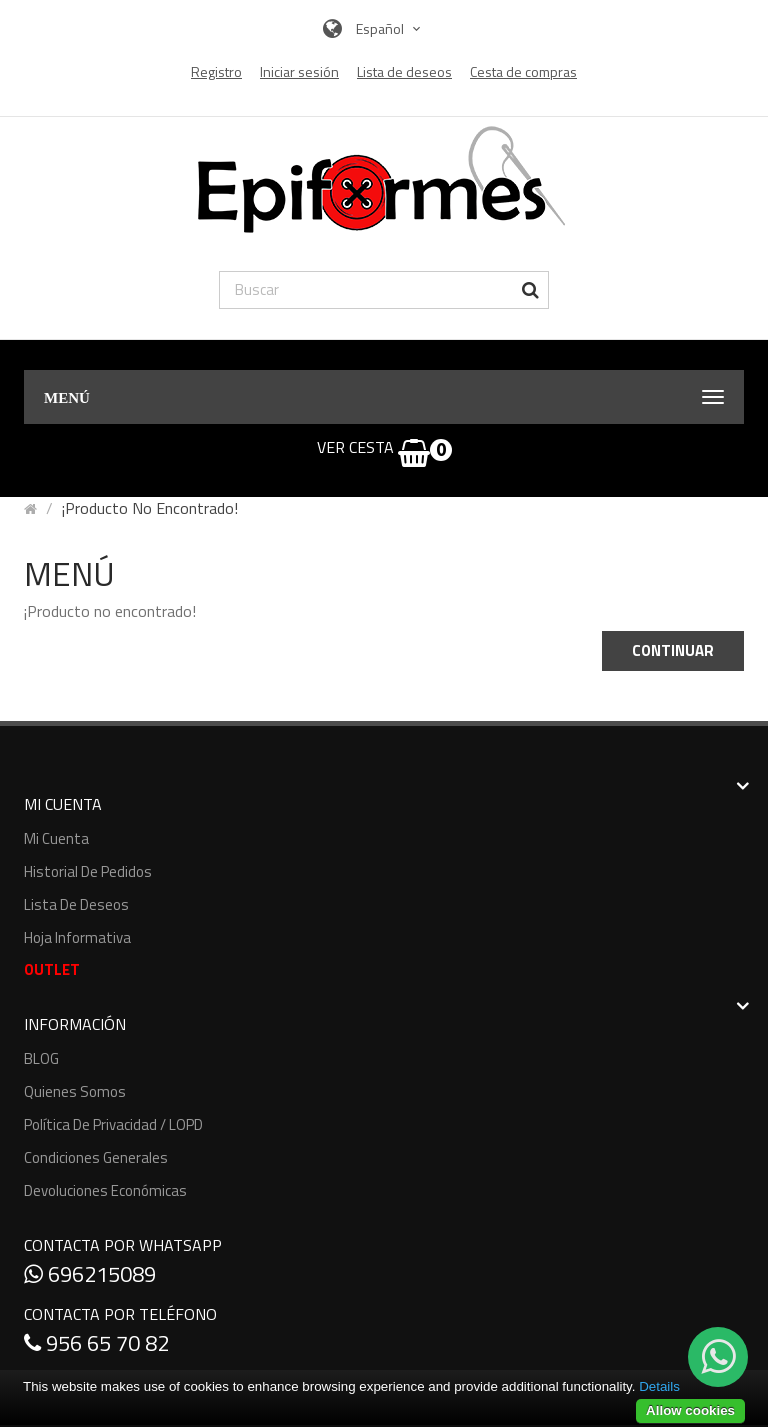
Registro (216, 72)
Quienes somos (75, 1091)
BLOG (41, 1058)
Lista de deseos (76, 904)
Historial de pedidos (88, 871)
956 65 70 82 (96, 1343)
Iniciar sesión (299, 72)
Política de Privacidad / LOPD (113, 1124)
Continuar (673, 650)
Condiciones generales (96, 1157)
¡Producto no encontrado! (150, 508)
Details (659, 1386)
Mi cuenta (56, 838)
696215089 (90, 1274)
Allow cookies (690, 1410)
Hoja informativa (77, 937)
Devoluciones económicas (105, 1190)
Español (390, 28)
